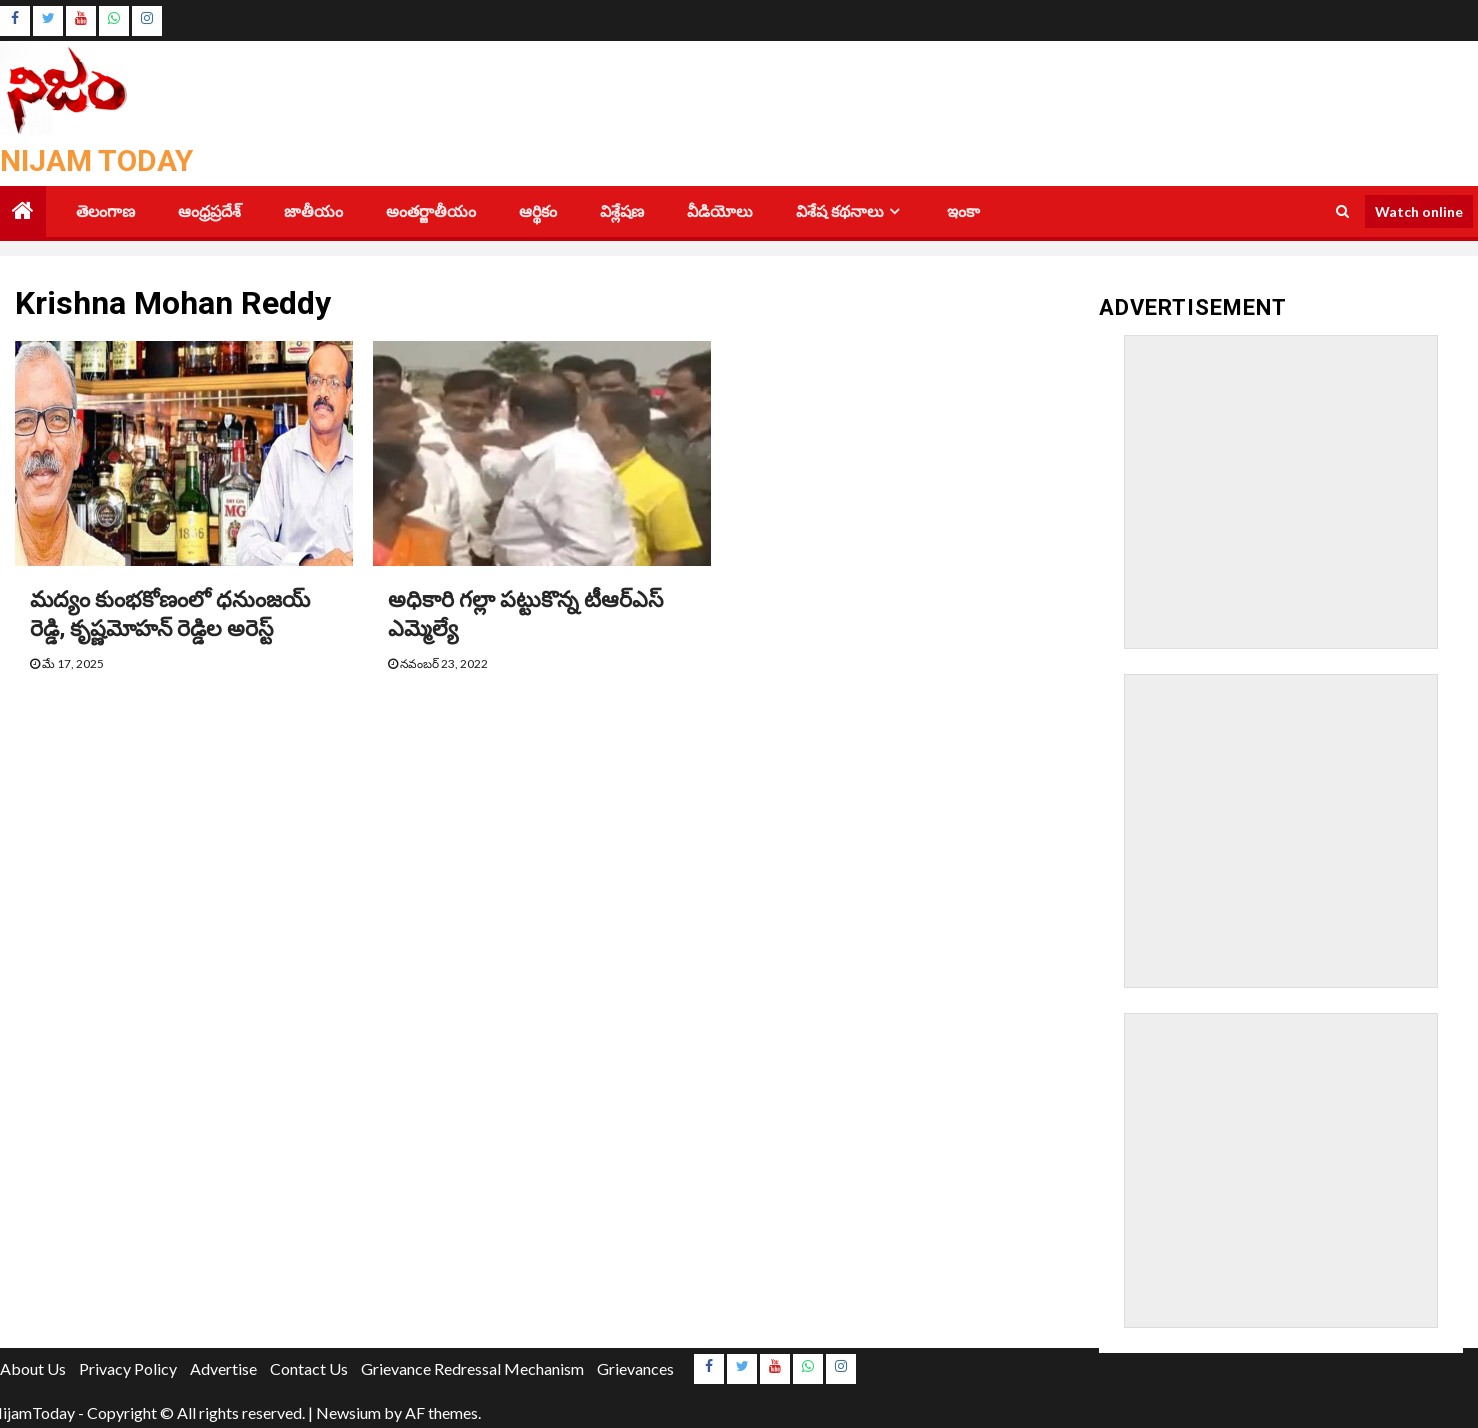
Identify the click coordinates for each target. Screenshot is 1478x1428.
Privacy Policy (128, 1368)
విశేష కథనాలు (840, 211)
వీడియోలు (720, 211)
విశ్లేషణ (622, 211)
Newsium (348, 1412)
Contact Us (309, 1368)
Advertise (223, 1368)
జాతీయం (313, 211)
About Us (33, 1368)
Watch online (1419, 211)
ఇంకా (963, 211)
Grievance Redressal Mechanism (472, 1368)
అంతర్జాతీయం (431, 211)
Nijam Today (96, 160)
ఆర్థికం (538, 211)
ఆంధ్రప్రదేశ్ (209, 211)
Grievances (635, 1368)
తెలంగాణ (105, 211)
